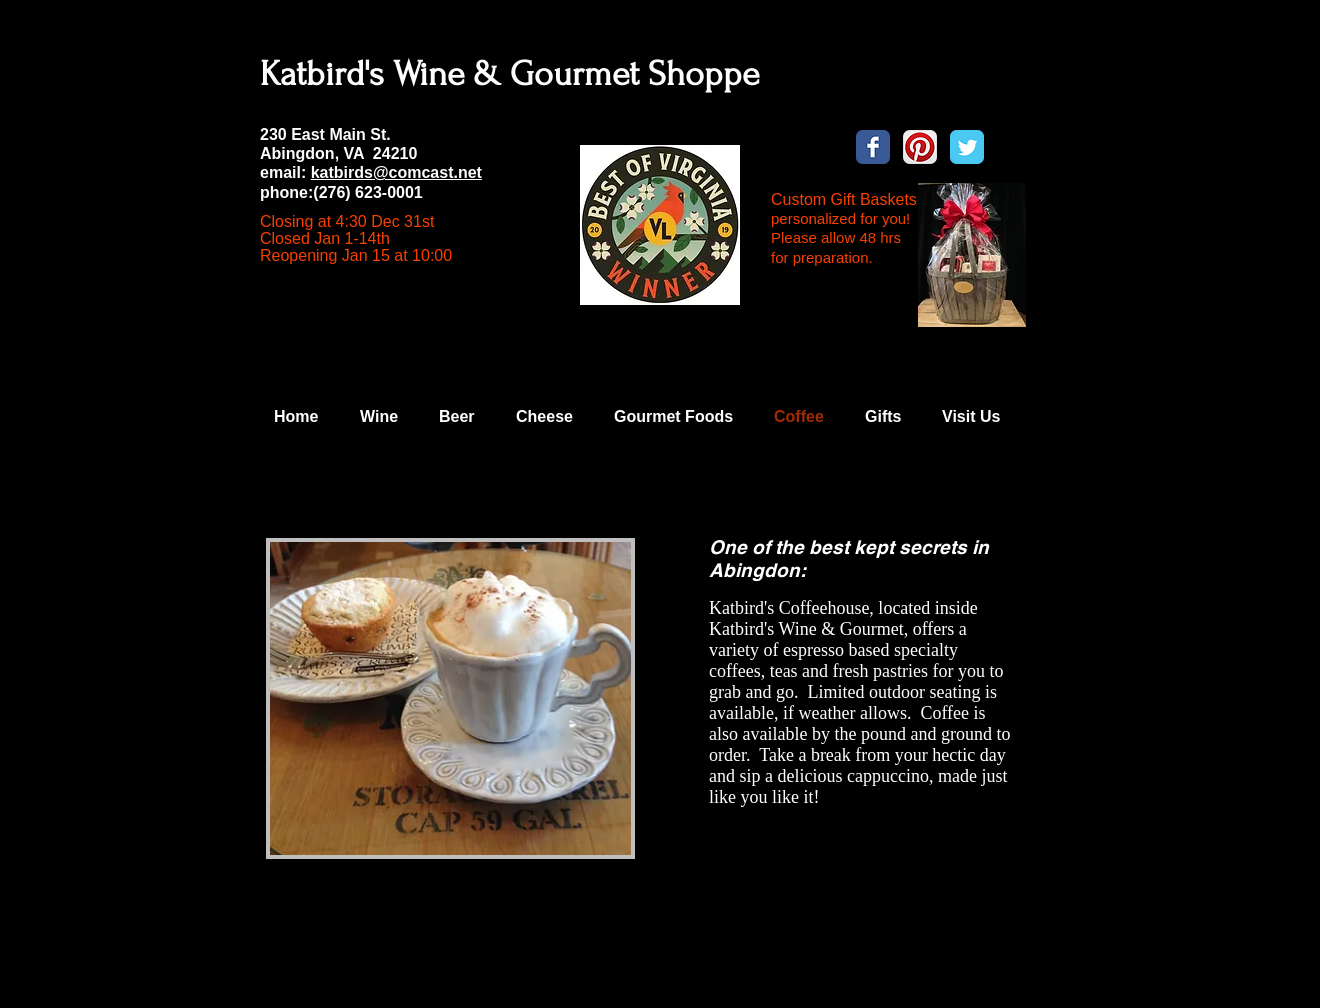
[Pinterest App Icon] (920, 147)
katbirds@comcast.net (396, 172)
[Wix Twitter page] (967, 147)
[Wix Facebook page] (873, 147)
